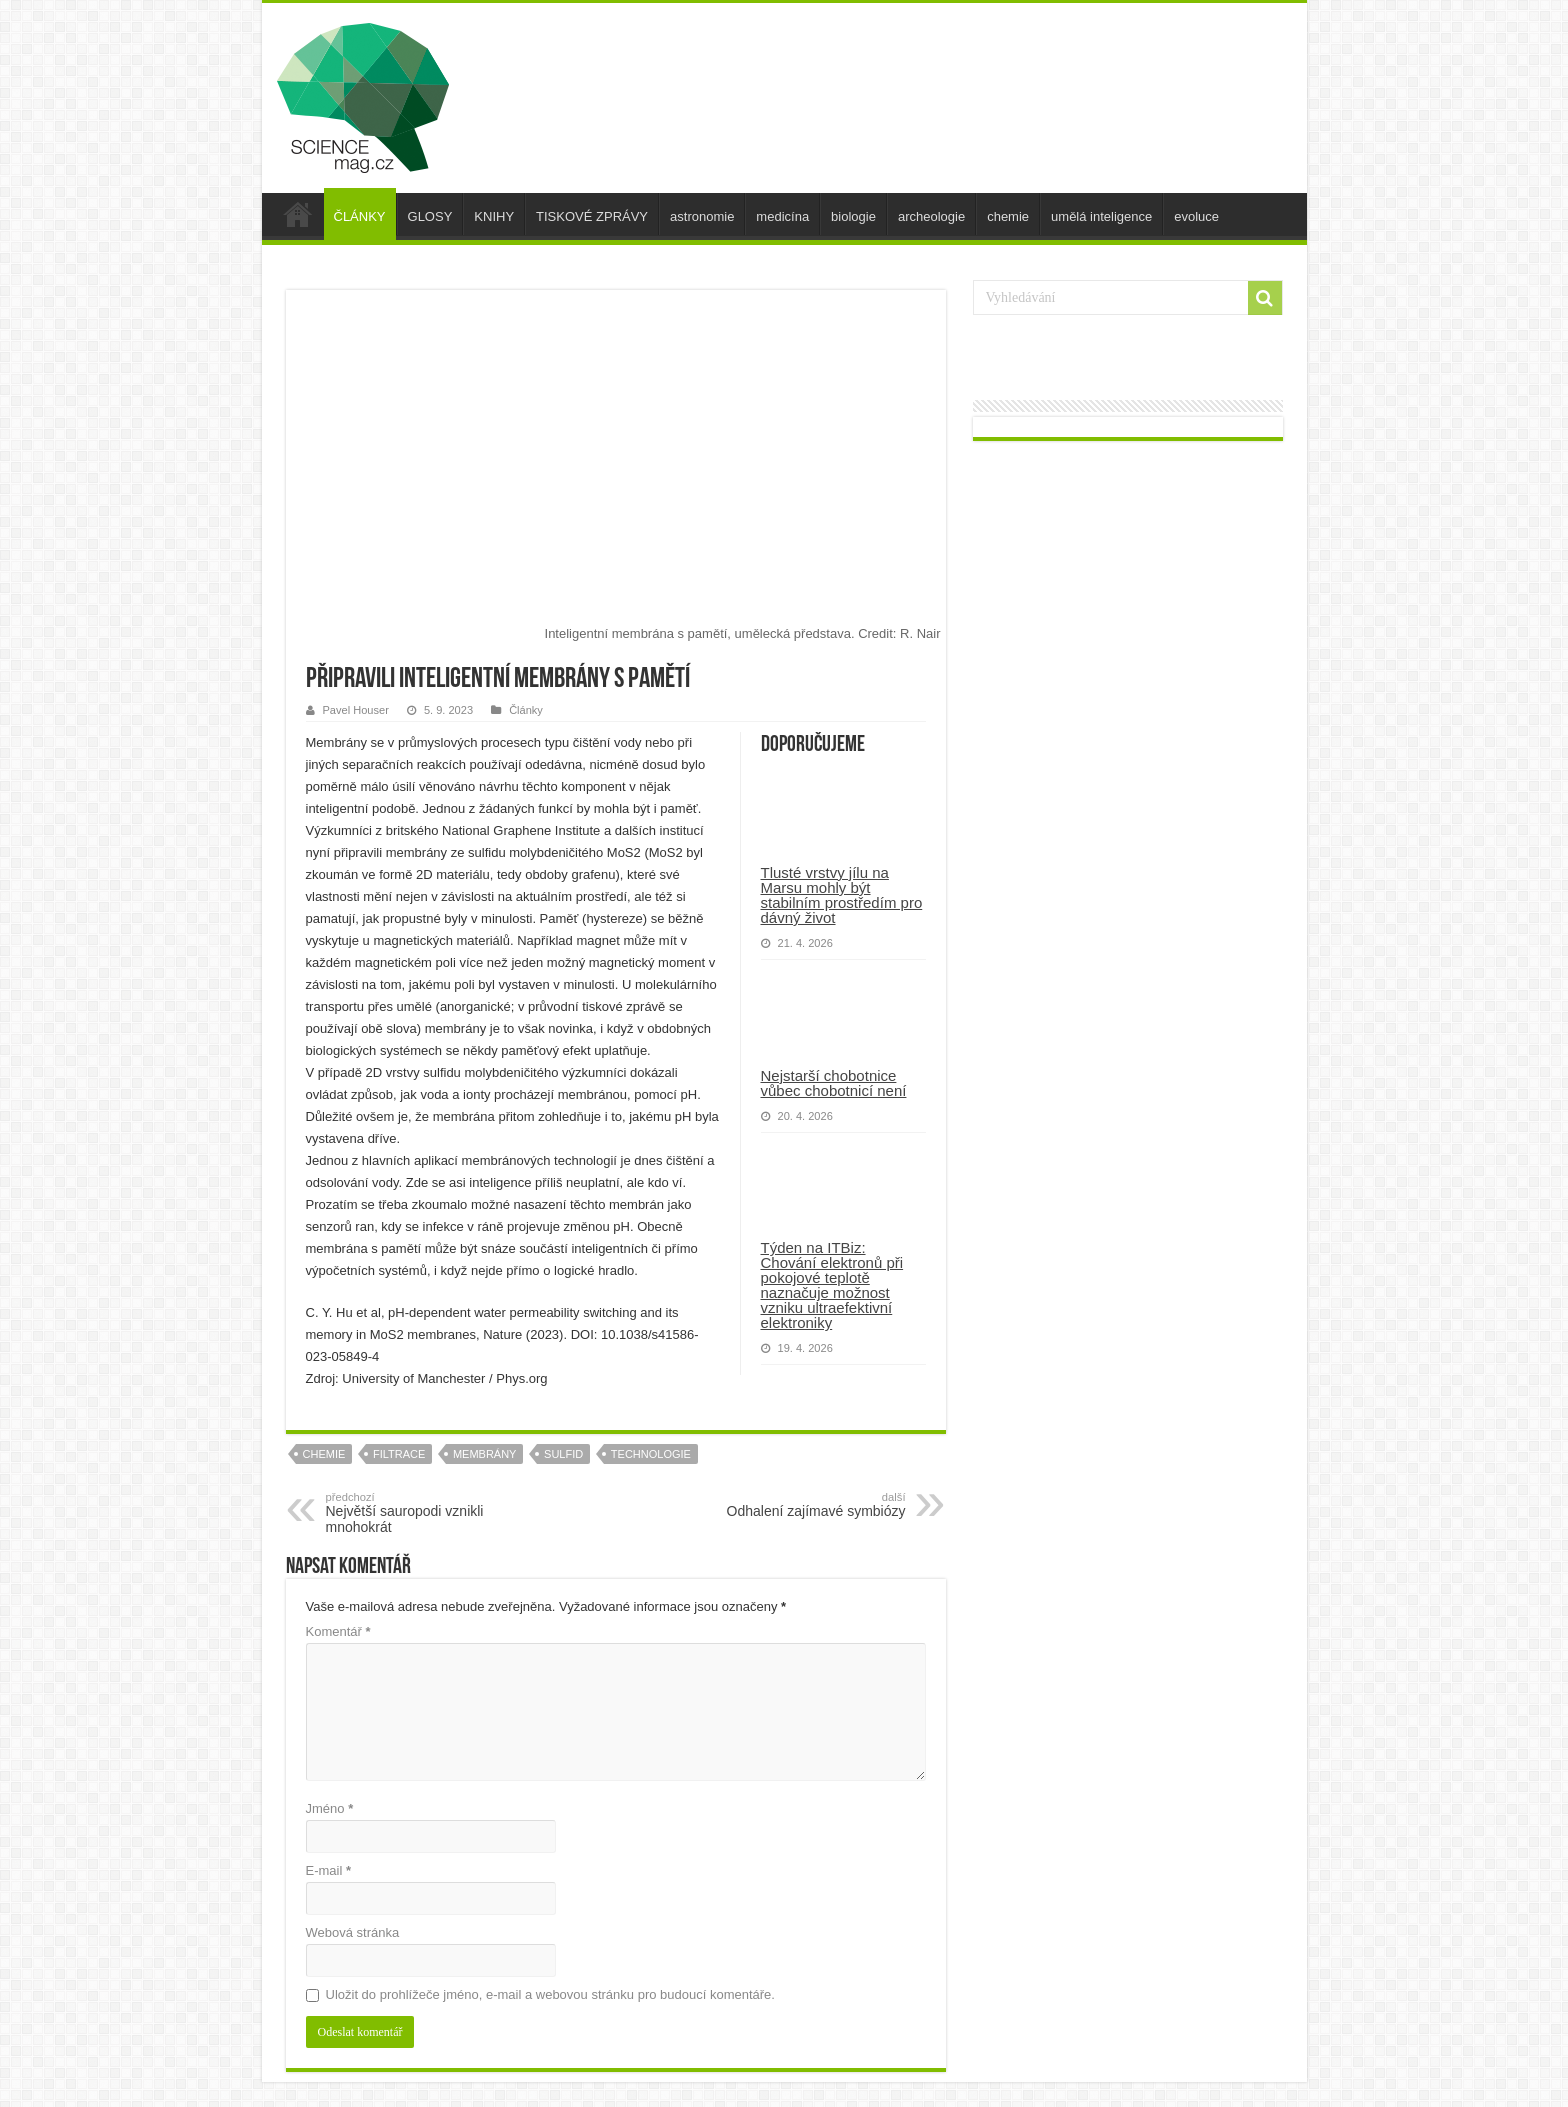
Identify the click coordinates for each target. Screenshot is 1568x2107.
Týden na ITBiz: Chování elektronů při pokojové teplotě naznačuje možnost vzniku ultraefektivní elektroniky (832, 1285)
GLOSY (430, 216)
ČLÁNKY (360, 216)
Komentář (338, 1631)
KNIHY (494, 216)
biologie (853, 216)
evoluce (1196, 216)
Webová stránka (353, 1932)
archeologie (931, 216)
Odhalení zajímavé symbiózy (803, 1505)
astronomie (702, 216)
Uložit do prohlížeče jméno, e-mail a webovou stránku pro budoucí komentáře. (550, 1994)
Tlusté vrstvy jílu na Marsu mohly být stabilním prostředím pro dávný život (842, 895)
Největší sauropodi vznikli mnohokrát (428, 1513)
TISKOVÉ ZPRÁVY (592, 216)
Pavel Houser (356, 710)
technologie (651, 1454)
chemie (1008, 216)
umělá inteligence (1101, 216)
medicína (782, 216)
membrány (485, 1454)
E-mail (329, 1870)
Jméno (330, 1808)
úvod (298, 214)
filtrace (399, 1454)
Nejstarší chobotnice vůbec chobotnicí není (834, 1083)
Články (526, 710)
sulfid (563, 1454)
